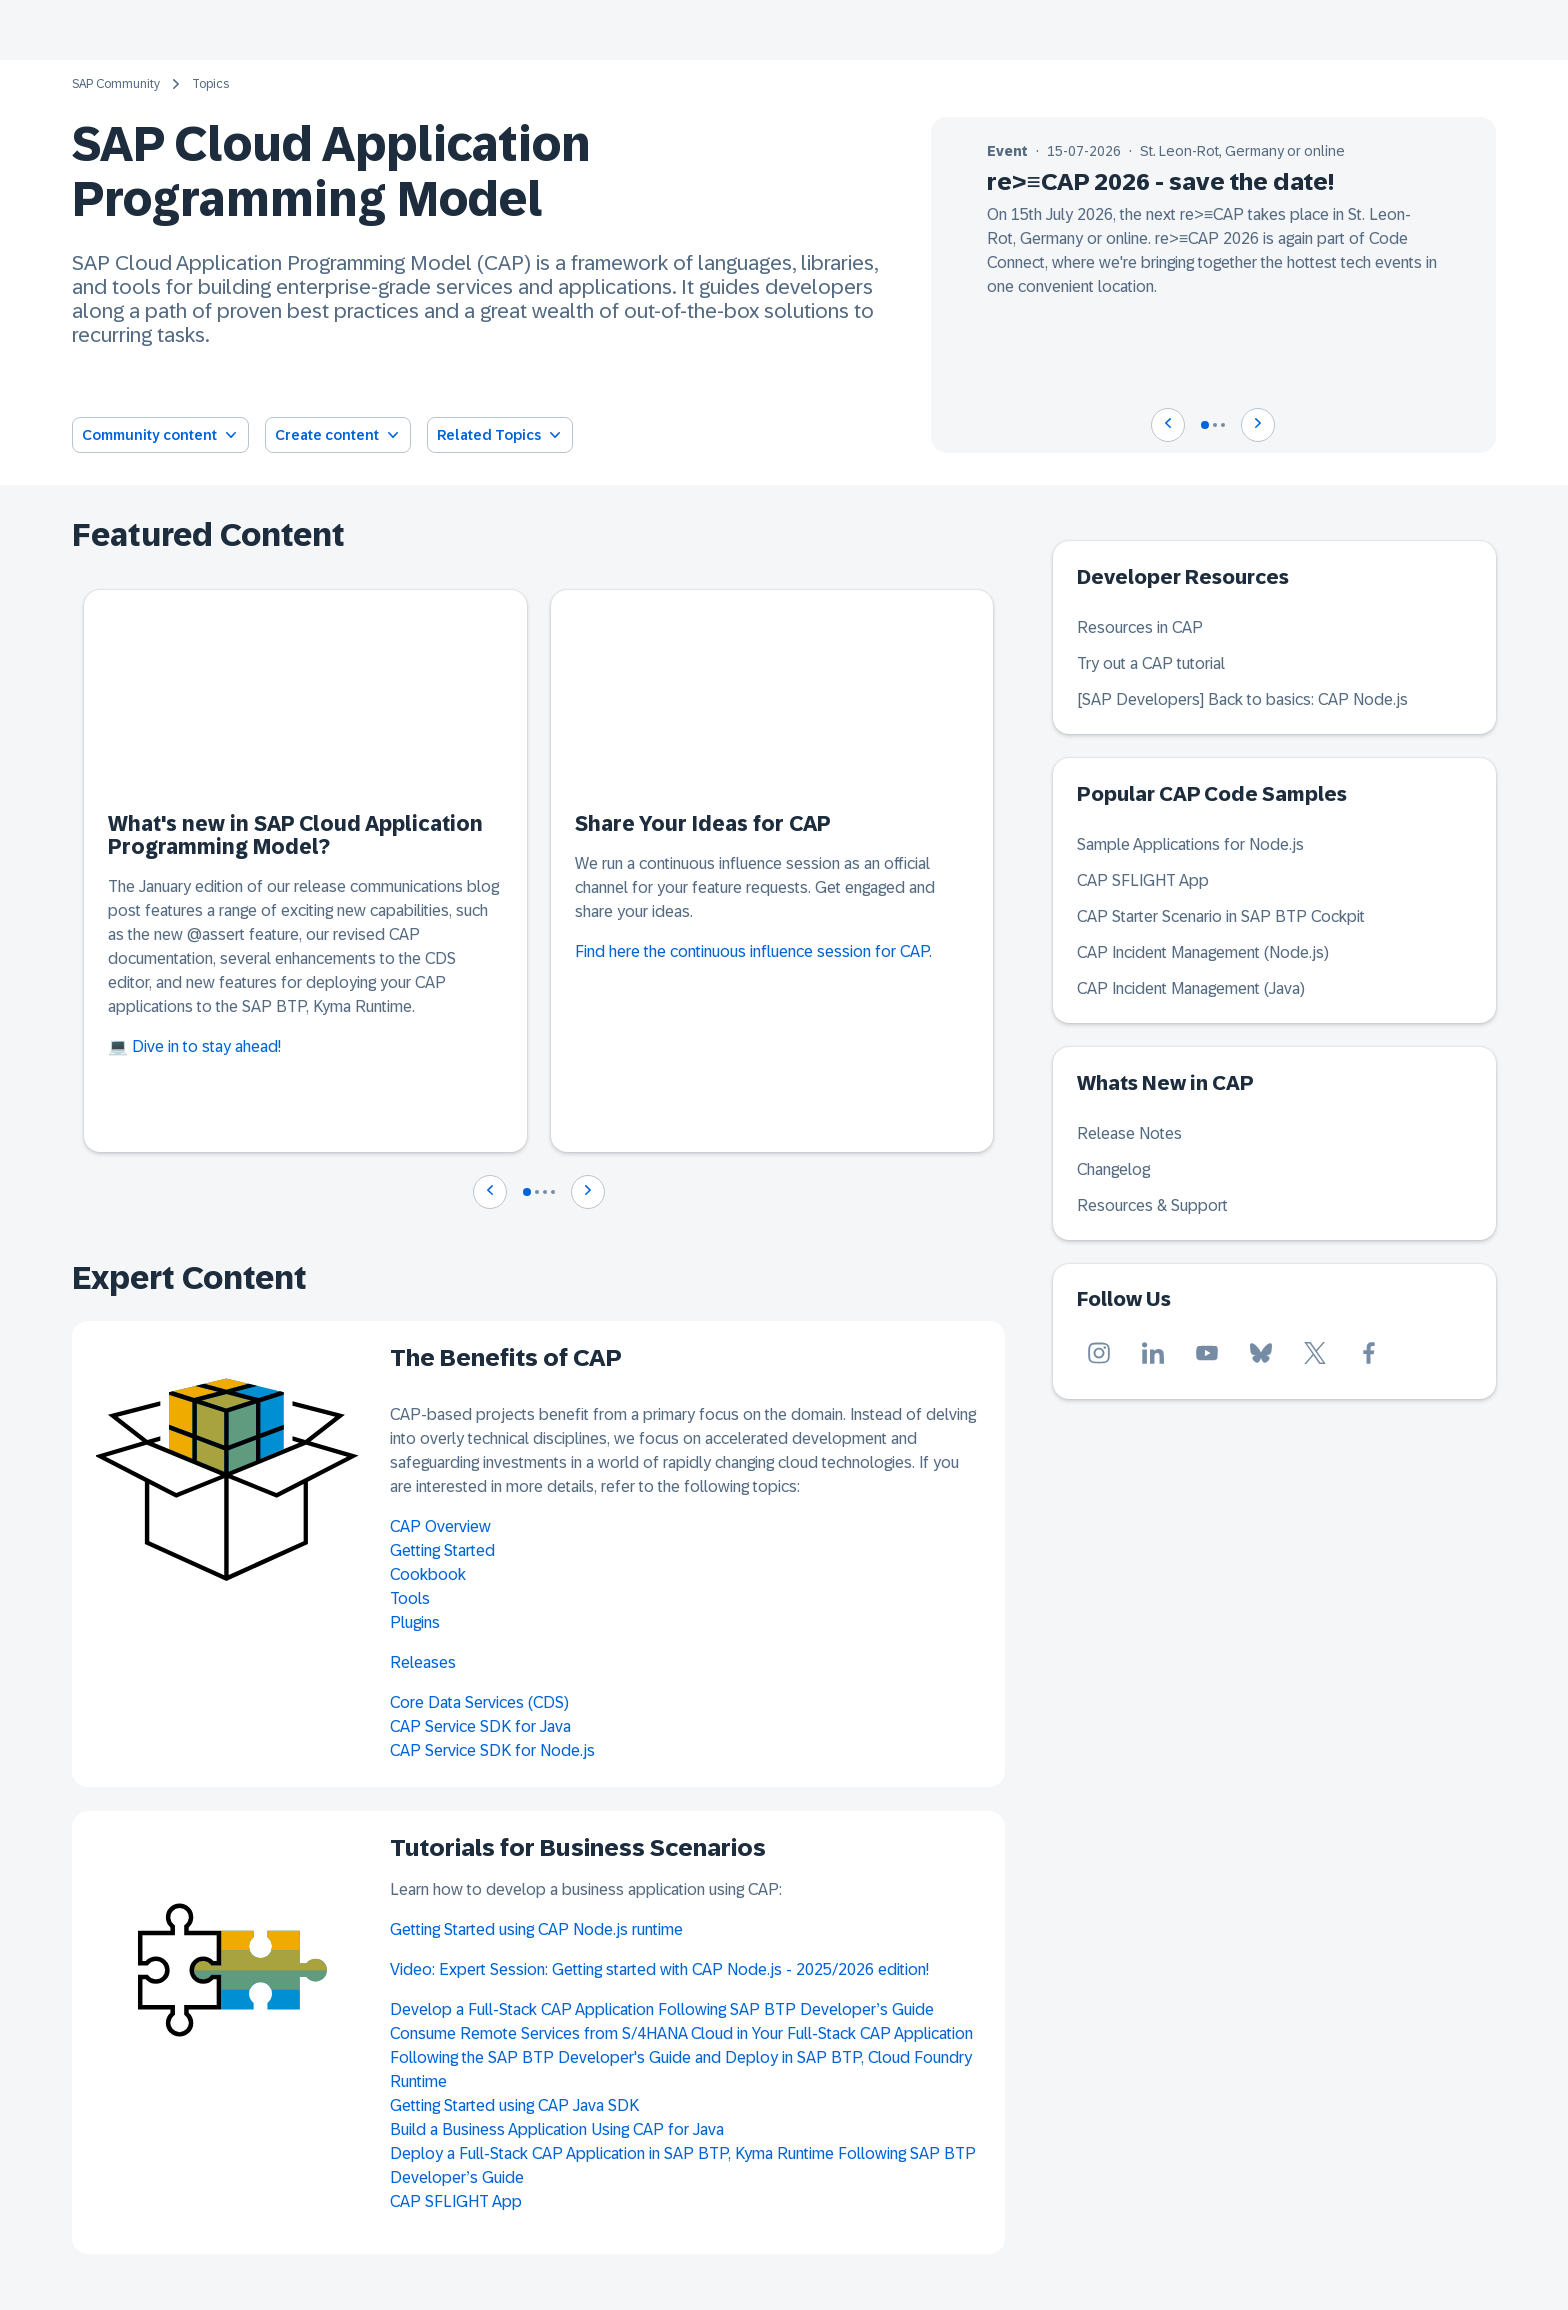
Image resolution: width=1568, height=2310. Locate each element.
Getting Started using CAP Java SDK (514, 2105)
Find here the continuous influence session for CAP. (753, 951)
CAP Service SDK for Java (480, 1726)
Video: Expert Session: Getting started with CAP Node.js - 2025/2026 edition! (659, 1969)
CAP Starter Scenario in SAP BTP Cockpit (1221, 916)
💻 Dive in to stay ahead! (194, 1046)
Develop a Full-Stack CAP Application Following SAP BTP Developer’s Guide (662, 2009)
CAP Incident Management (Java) (1191, 988)
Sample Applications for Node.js (1190, 844)
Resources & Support (1152, 1205)
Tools (410, 1598)
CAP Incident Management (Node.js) (1203, 952)
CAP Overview (440, 1526)
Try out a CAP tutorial (1151, 663)
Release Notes (1129, 1133)
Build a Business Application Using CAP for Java (557, 2129)
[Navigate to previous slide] (1168, 425)
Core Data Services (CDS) (479, 1702)
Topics (210, 84)
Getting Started (442, 1550)
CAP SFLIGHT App (456, 2201)
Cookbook (428, 1574)
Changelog (1113, 1169)
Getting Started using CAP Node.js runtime (536, 1929)
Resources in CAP (1140, 627)
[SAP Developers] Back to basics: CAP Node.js (1242, 699)
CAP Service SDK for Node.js (492, 1750)
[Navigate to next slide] (1258, 425)
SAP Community (116, 84)
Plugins (415, 1622)
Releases (423, 1662)
